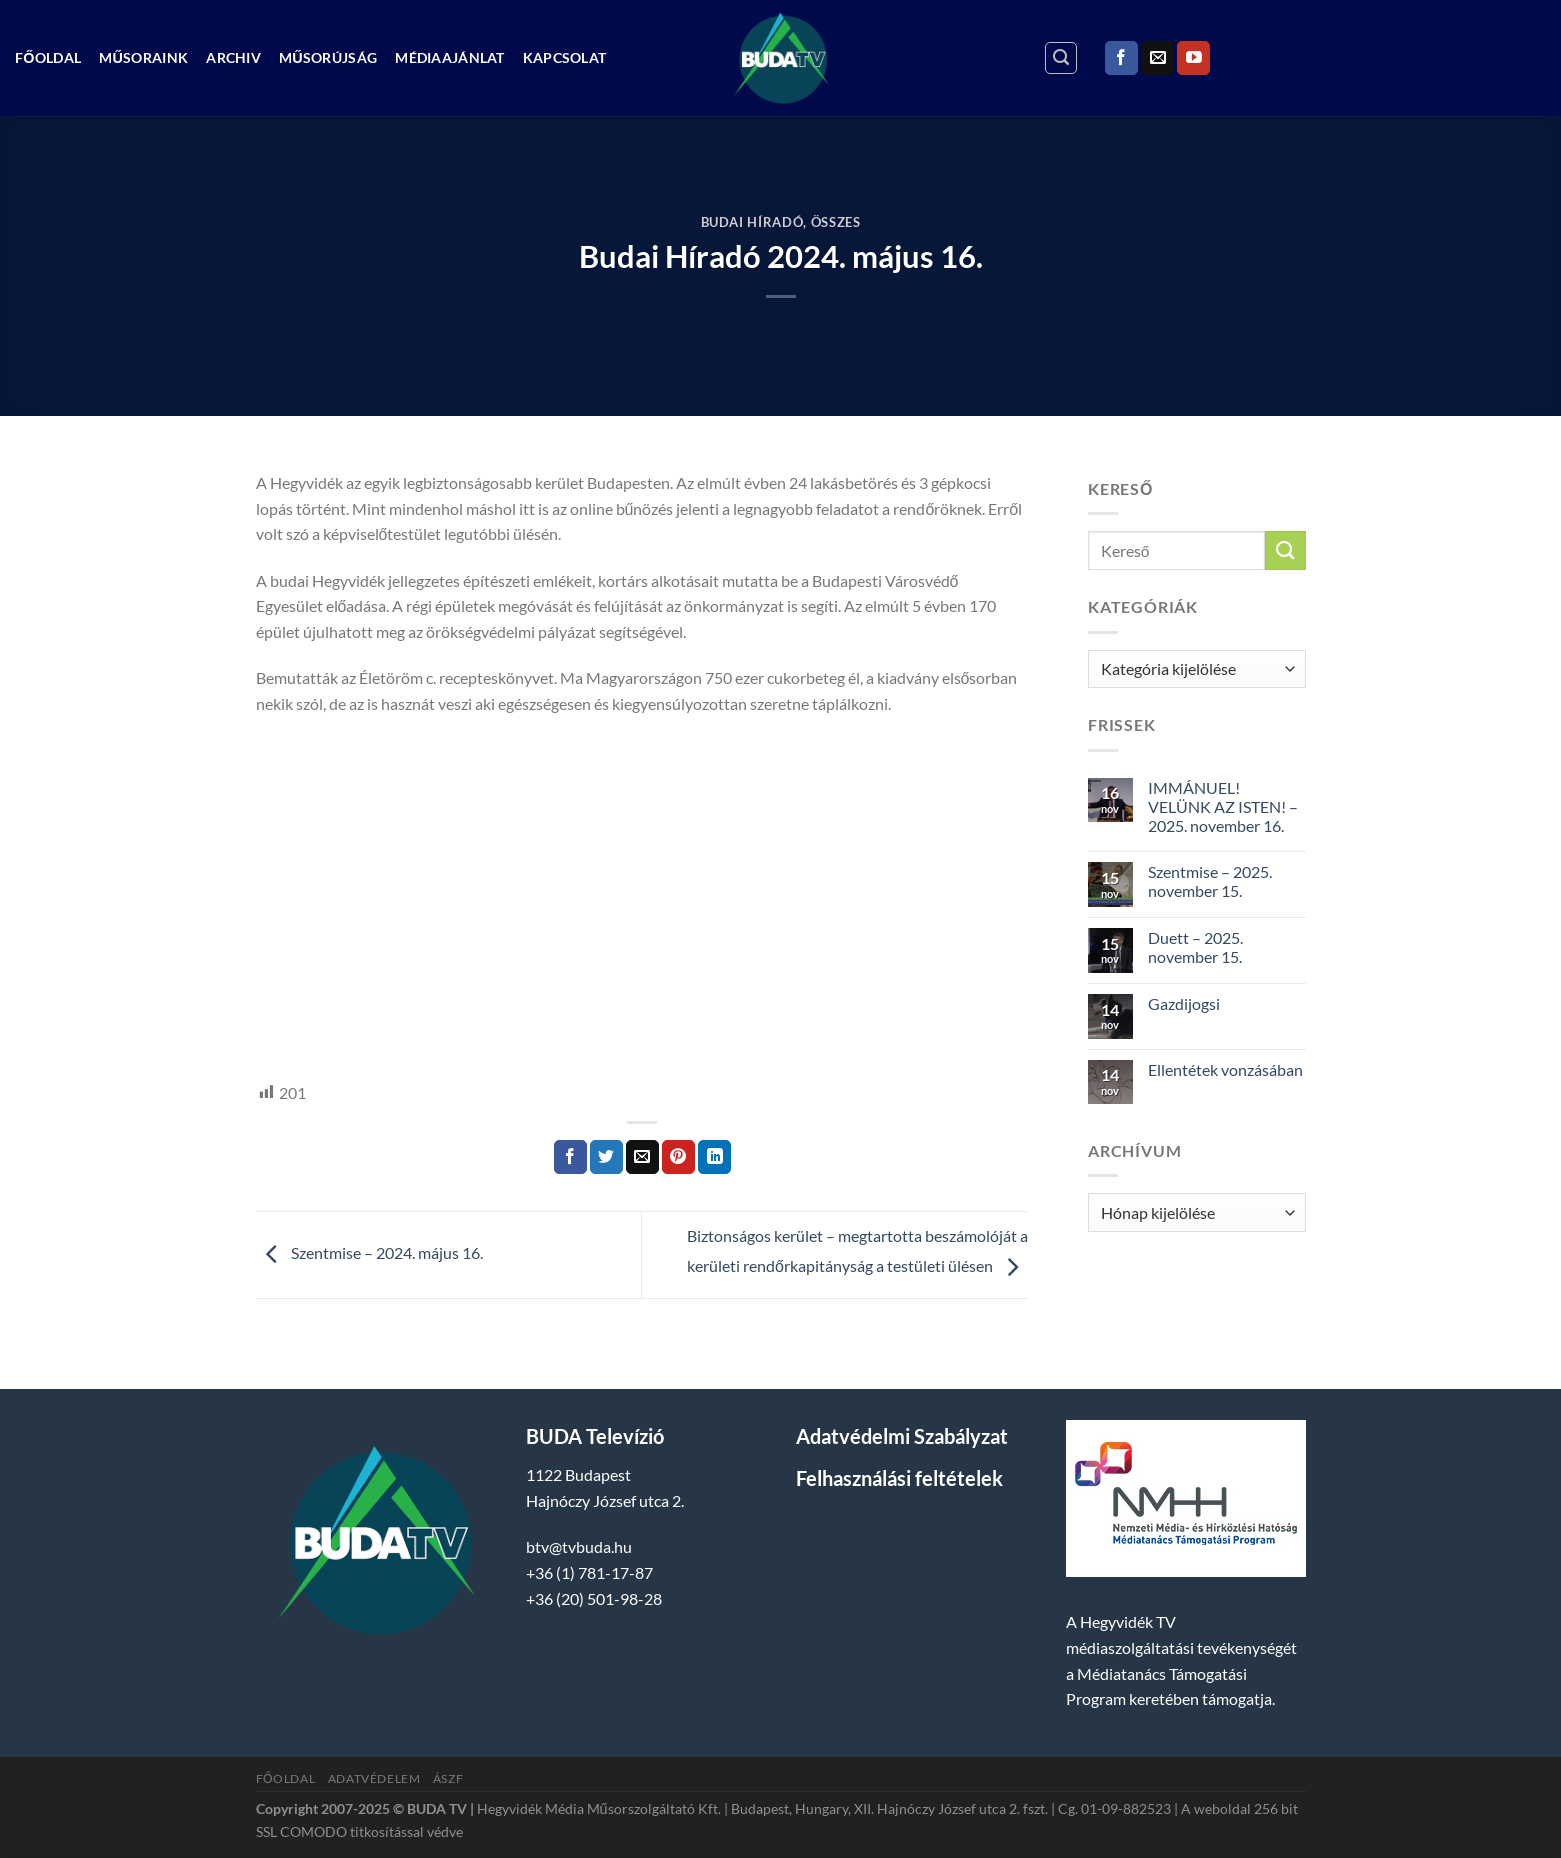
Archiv (233, 57)
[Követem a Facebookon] (1121, 58)
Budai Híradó (752, 222)
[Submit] (1285, 550)
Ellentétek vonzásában (1225, 1069)
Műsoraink (143, 57)
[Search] (1061, 58)
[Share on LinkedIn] (714, 1157)
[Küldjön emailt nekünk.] (1157, 58)
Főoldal (48, 57)
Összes (836, 222)
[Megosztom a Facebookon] (570, 1157)
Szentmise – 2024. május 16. (369, 1252)
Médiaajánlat (449, 57)
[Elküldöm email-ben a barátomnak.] (642, 1157)
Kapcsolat (565, 57)
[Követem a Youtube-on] (1193, 58)
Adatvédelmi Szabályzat (902, 1436)
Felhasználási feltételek (899, 1478)
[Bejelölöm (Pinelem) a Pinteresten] (678, 1157)
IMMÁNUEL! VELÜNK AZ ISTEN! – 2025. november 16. (1223, 806)
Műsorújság (328, 57)
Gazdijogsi (1184, 1003)
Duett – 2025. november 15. (1195, 947)
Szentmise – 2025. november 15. (1210, 881)
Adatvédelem (374, 1778)
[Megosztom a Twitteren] (606, 1157)
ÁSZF (448, 1778)
